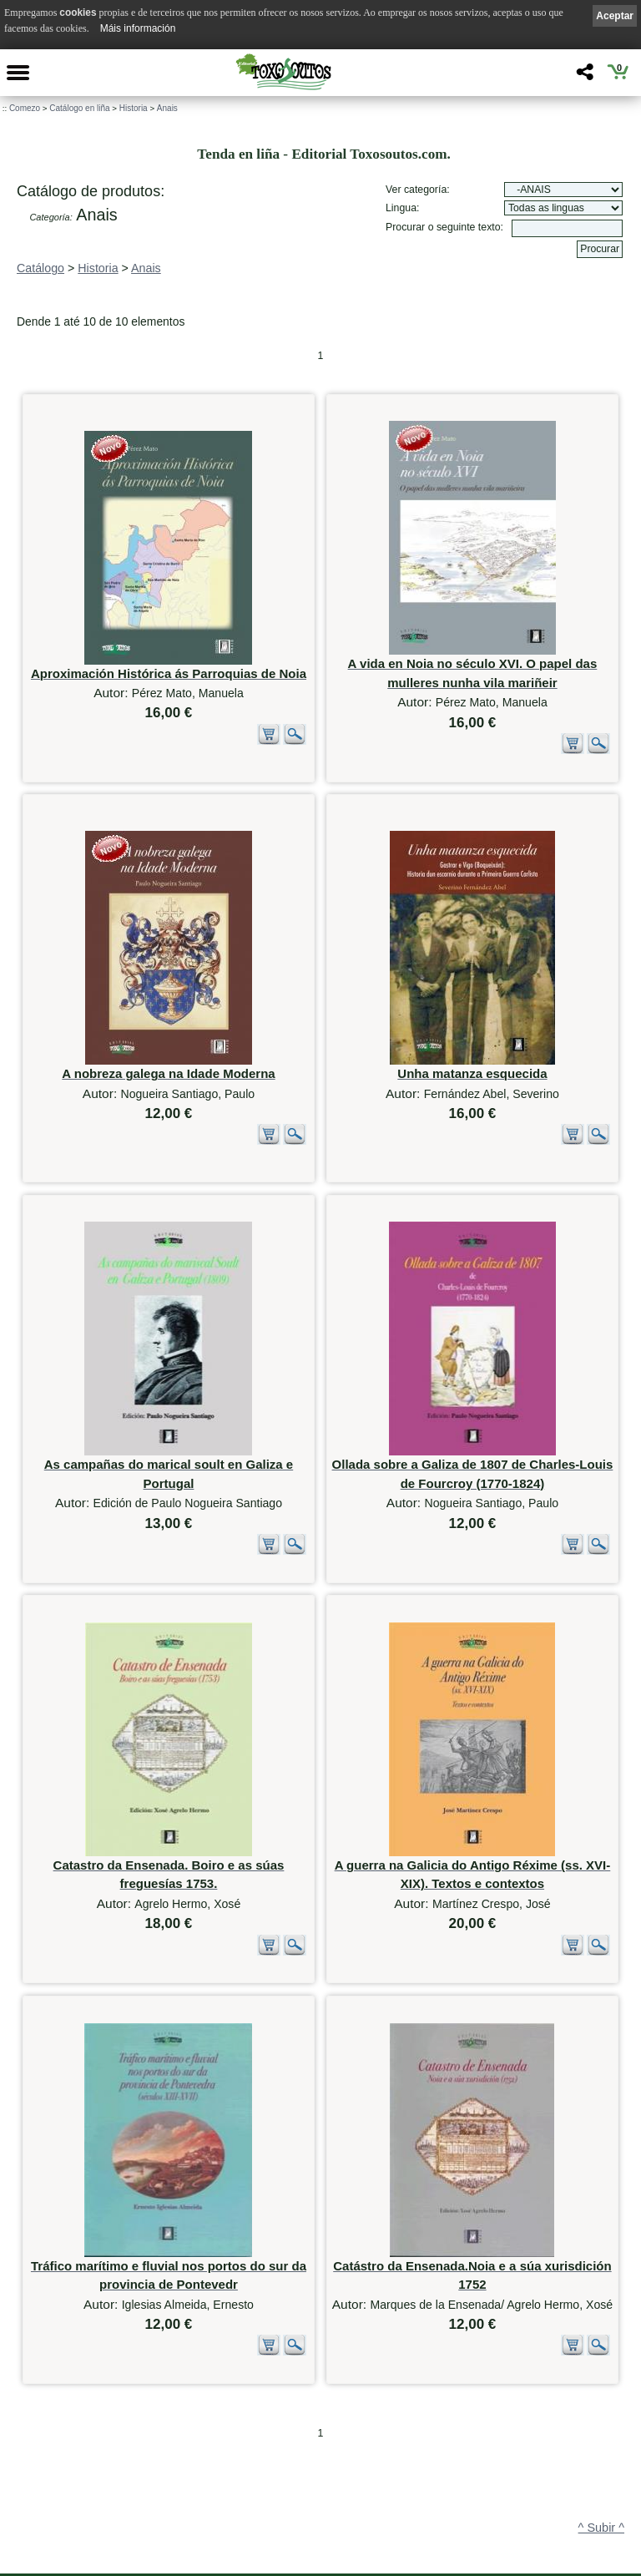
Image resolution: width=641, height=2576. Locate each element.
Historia (133, 108)
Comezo (24, 108)
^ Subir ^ (601, 2348)
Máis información (138, 28)
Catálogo (40, 268)
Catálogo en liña (79, 108)
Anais (167, 108)
